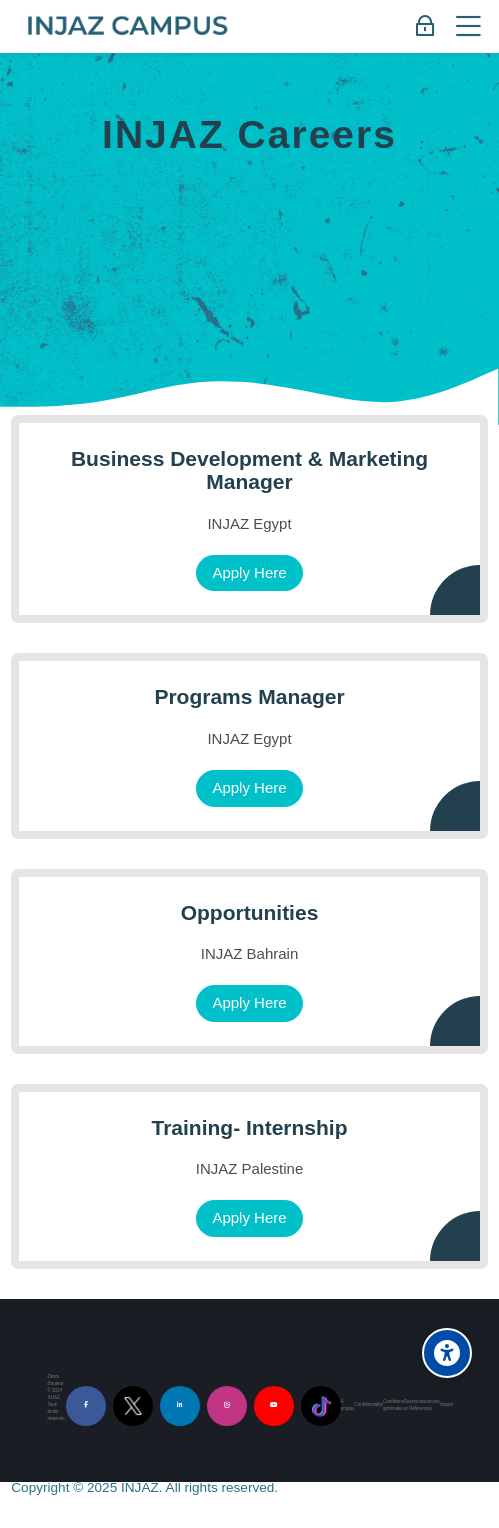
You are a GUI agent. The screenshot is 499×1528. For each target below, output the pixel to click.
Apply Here (249, 572)
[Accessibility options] (447, 1353)
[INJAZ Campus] (127, 27)
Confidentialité (368, 1404)
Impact (446, 1404)
